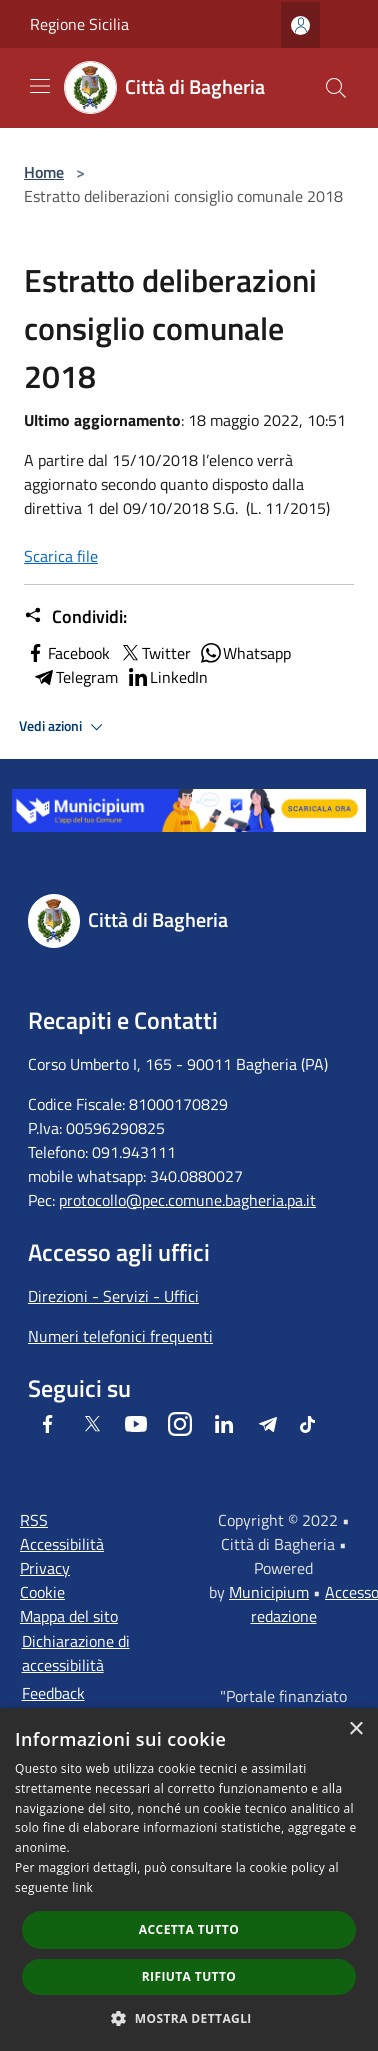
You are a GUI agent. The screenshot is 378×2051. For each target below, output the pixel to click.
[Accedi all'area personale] (300, 25)
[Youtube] (136, 1424)
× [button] (355, 1729)
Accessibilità (62, 1544)
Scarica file (61, 556)
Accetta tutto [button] (189, 1929)
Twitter (154, 653)
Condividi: (75, 617)
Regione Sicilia (79, 24)
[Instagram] (180, 1424)
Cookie (42, 1592)
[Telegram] (268, 1424)
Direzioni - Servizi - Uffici (113, 1296)
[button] (189, 2018)
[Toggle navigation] (40, 86)
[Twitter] (92, 1424)
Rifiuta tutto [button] (189, 1976)
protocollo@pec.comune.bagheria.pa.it (187, 1200)
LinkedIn (167, 677)
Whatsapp (245, 653)
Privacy (45, 1568)
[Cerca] (336, 88)
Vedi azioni (64, 727)
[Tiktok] (307, 1424)
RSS (34, 1520)
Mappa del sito (69, 1616)
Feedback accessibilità (63, 1705)
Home (44, 172)
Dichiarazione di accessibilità (76, 1653)
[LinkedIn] (224, 1424)
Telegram (75, 677)
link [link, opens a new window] (82, 1887)
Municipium (269, 1592)
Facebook (67, 653)
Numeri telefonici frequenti (120, 1336)
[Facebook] (48, 1424)
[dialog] (189, 1879)
